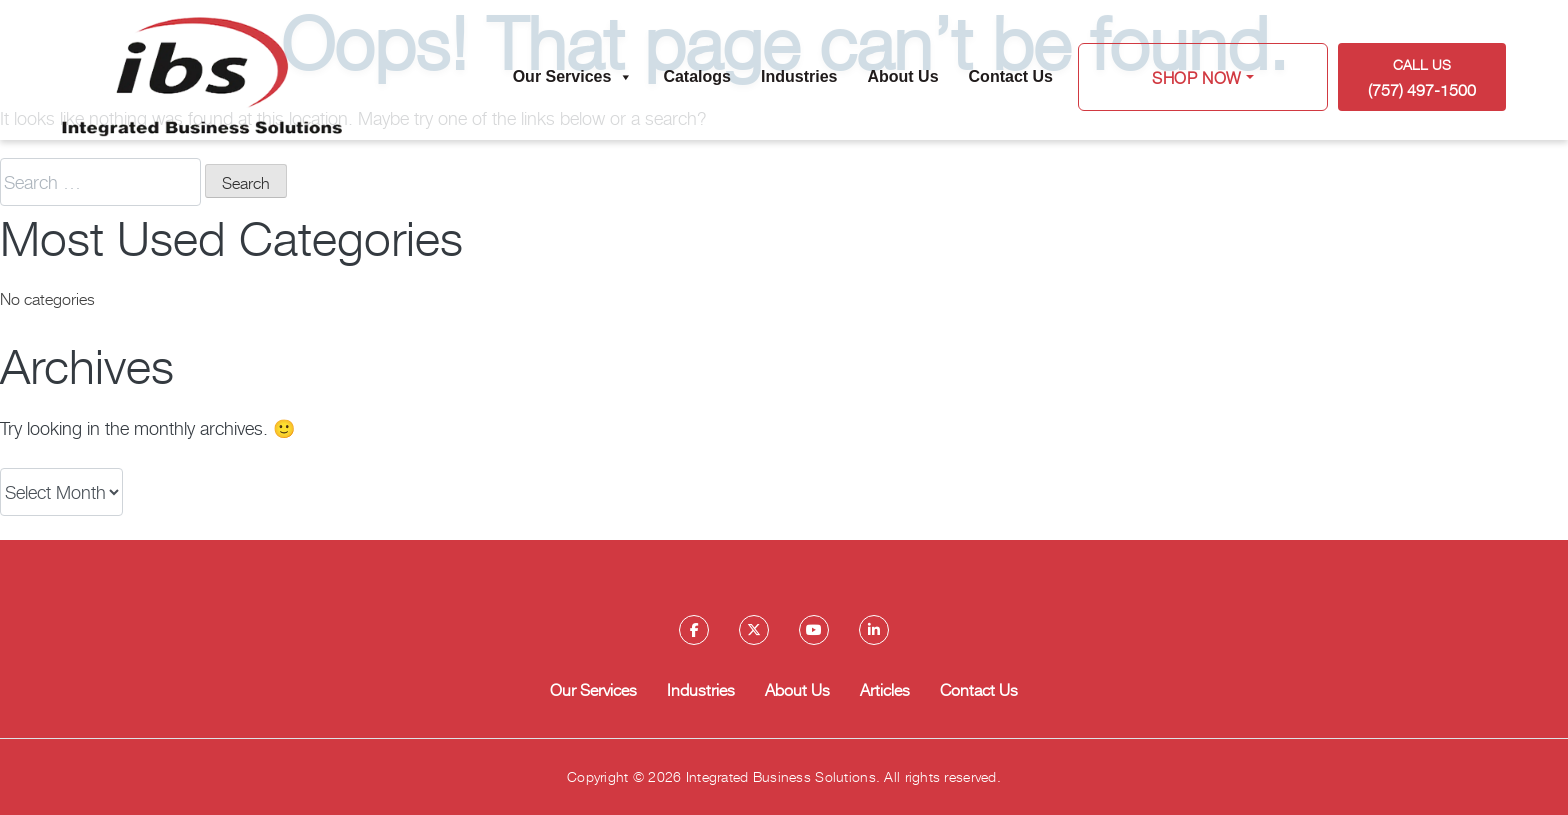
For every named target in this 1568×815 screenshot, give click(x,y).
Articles (885, 689)
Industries (799, 76)
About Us (902, 76)
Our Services (573, 77)
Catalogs (697, 76)
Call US (1422, 77)
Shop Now (1197, 77)
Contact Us (1011, 76)
